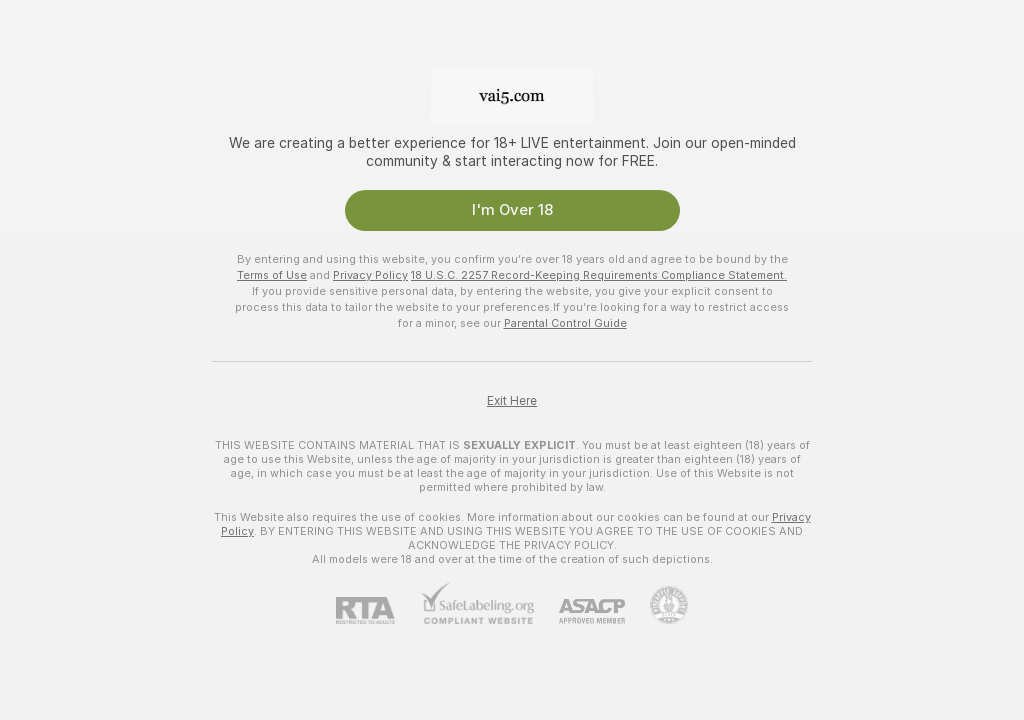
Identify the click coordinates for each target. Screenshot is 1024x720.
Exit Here (512, 401)
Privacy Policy (370, 275)
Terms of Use (272, 275)
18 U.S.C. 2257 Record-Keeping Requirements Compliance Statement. (599, 275)
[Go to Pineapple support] (656, 605)
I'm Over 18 (512, 210)
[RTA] (378, 610)
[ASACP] (579, 611)
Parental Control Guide (565, 323)
